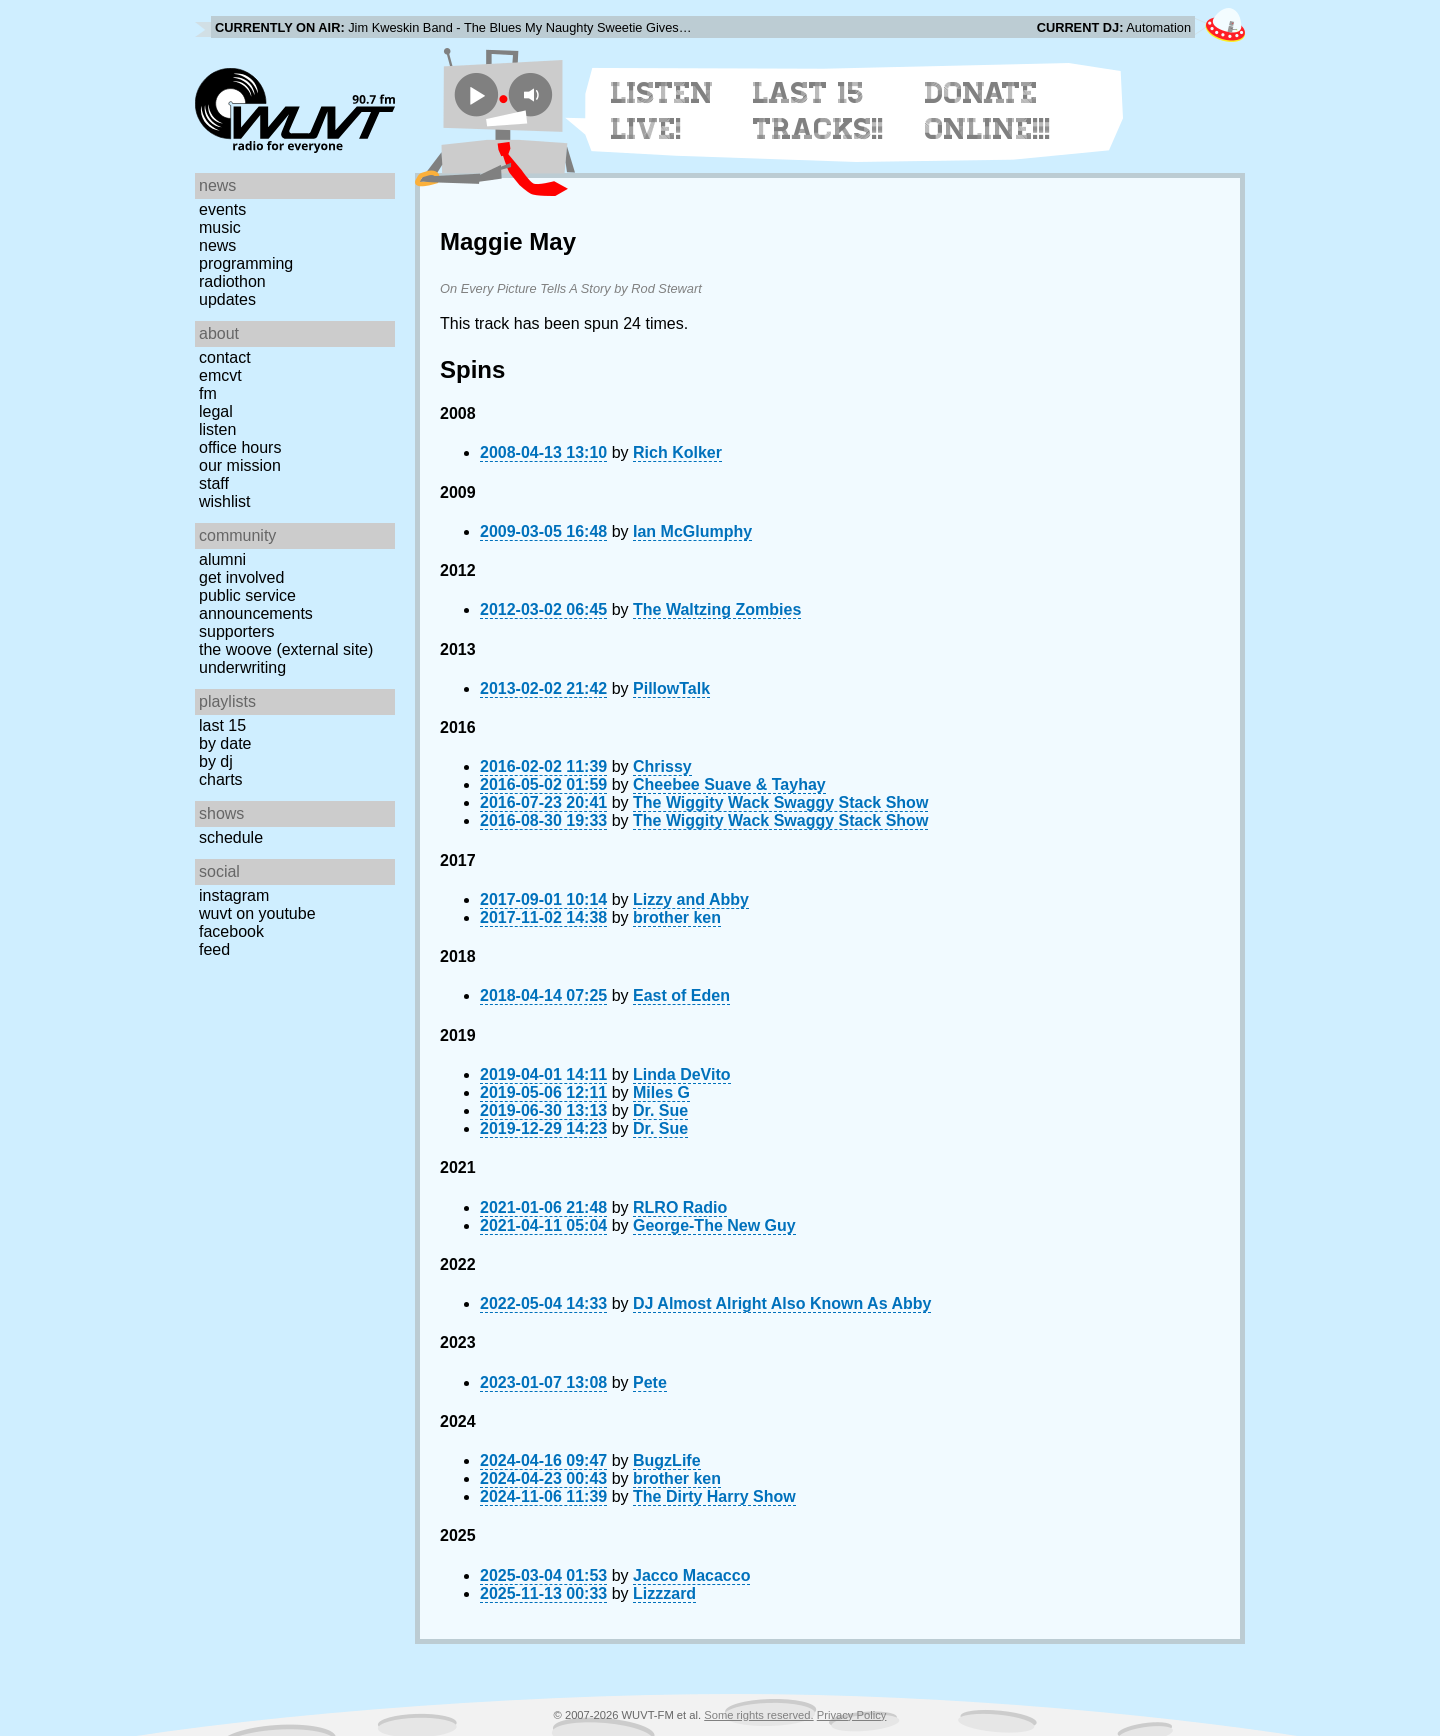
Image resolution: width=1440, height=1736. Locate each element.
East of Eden (681, 995)
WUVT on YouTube (257, 913)
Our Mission (240, 465)
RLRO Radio (680, 1207)
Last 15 (222, 725)
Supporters (237, 631)
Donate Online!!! (988, 111)
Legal (216, 411)
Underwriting (242, 667)
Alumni (222, 559)
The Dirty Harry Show (714, 1496)
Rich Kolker (677, 452)
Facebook (231, 931)
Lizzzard (664, 1593)
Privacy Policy (852, 1715)
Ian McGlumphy (692, 531)
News (217, 245)
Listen (217, 429)
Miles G (661, 1092)
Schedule (231, 837)
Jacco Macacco (691, 1575)
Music (220, 227)
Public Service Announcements (256, 604)
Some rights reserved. (758, 1715)
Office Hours (240, 447)
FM (208, 393)
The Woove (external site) (286, 649)
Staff (214, 483)
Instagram (234, 895)
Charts (221, 779)
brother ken (677, 917)
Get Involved (241, 577)
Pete (650, 1382)
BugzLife (667, 1460)
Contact (225, 357)
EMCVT (220, 375)
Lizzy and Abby (691, 899)
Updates (227, 299)
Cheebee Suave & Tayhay (729, 784)
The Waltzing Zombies (717, 609)
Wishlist (225, 501)
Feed (214, 949)
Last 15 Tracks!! (818, 111)
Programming (246, 263)
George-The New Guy (714, 1225)
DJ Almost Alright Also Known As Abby (782, 1303)
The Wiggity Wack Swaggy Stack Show (780, 802)
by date (225, 743)
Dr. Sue (660, 1110)
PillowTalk (671, 688)
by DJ (216, 761)
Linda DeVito (682, 1074)
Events (222, 209)
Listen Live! (662, 111)
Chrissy (662, 766)
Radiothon (232, 281)
